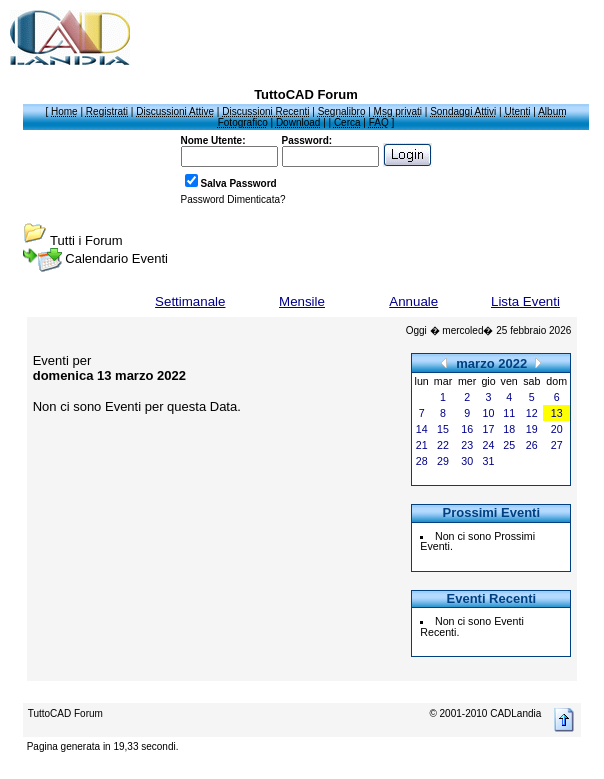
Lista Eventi (525, 301)
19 (532, 429)
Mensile (302, 301)
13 (557, 413)
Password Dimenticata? (233, 199)
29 (443, 461)
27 (557, 445)
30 (467, 461)
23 (467, 445)
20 (557, 429)
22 (443, 445)
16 (467, 429)
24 (489, 445)
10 (489, 413)
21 (422, 445)
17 (489, 429)
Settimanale (190, 301)
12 (532, 413)
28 (422, 461)
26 (532, 445)
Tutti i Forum (86, 240)
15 (443, 429)
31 (489, 461)
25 (509, 445)
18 (509, 429)
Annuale (413, 301)
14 (422, 429)
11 (509, 413)
